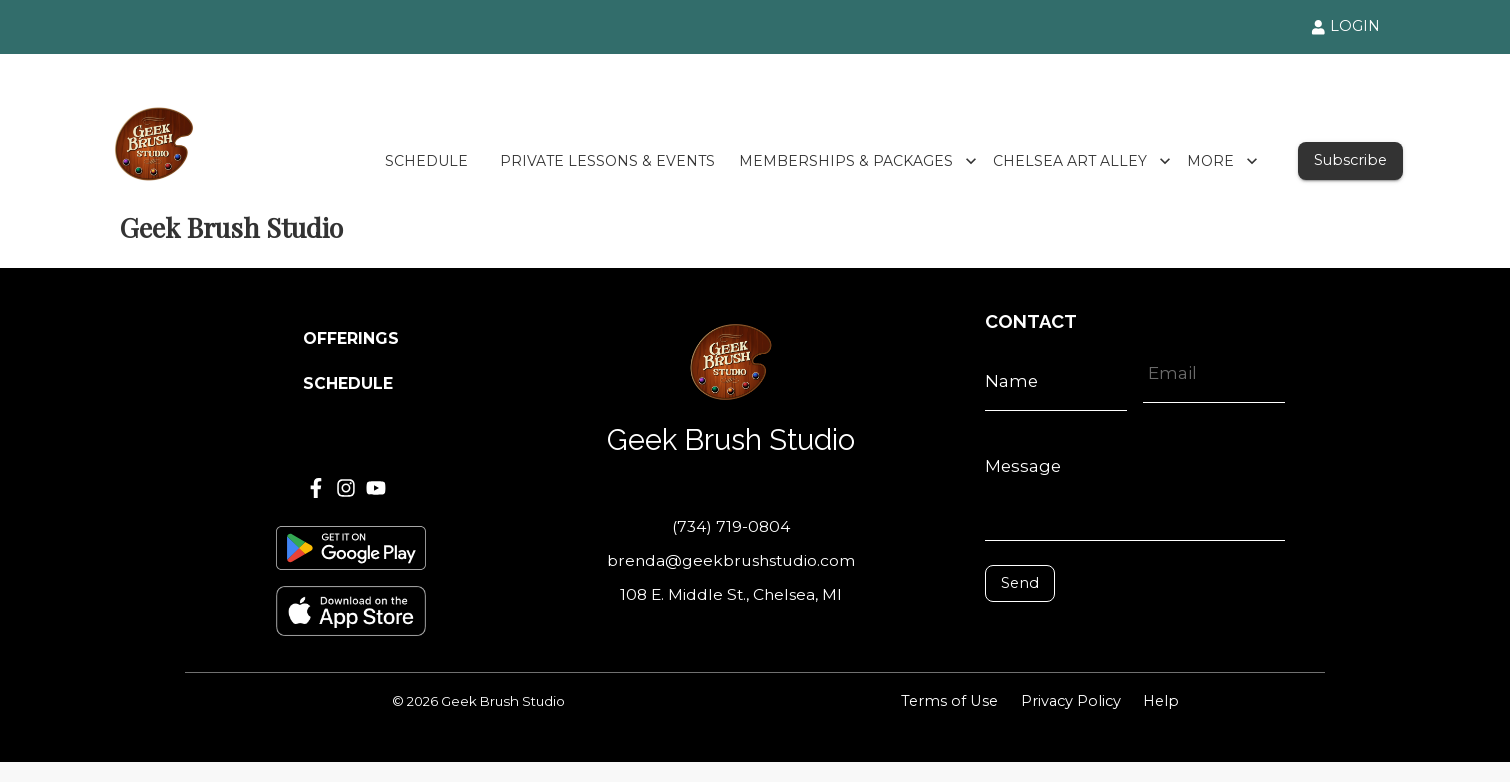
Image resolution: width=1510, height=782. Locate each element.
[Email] (1214, 373)
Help (1161, 701)
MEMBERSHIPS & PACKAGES (858, 161)
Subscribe (1350, 160)
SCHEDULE (426, 161)
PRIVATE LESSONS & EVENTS (607, 161)
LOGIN (1346, 26)
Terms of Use (949, 701)
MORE (1222, 161)
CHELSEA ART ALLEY (1082, 161)
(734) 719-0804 (731, 526)
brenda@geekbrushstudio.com (731, 560)
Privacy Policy (1071, 701)
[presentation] (1074, 632)
